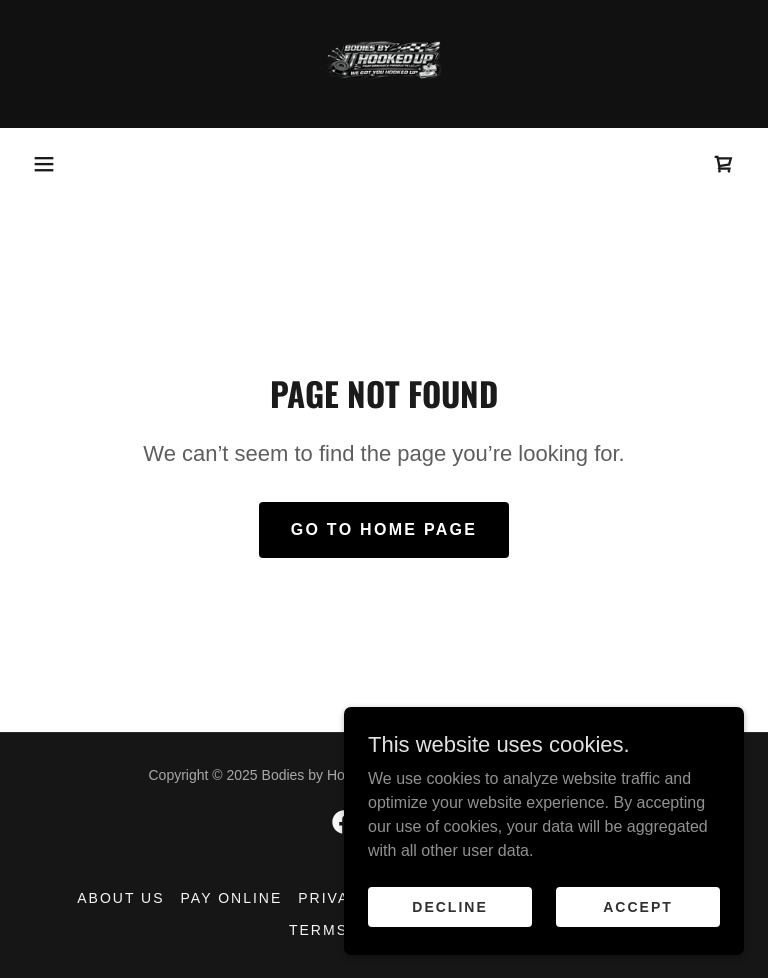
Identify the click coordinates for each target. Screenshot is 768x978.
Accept (638, 906)
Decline (449, 906)
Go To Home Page (384, 529)
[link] (384, 64)
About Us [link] (120, 898)
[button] (44, 164)
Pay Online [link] (232, 898)
